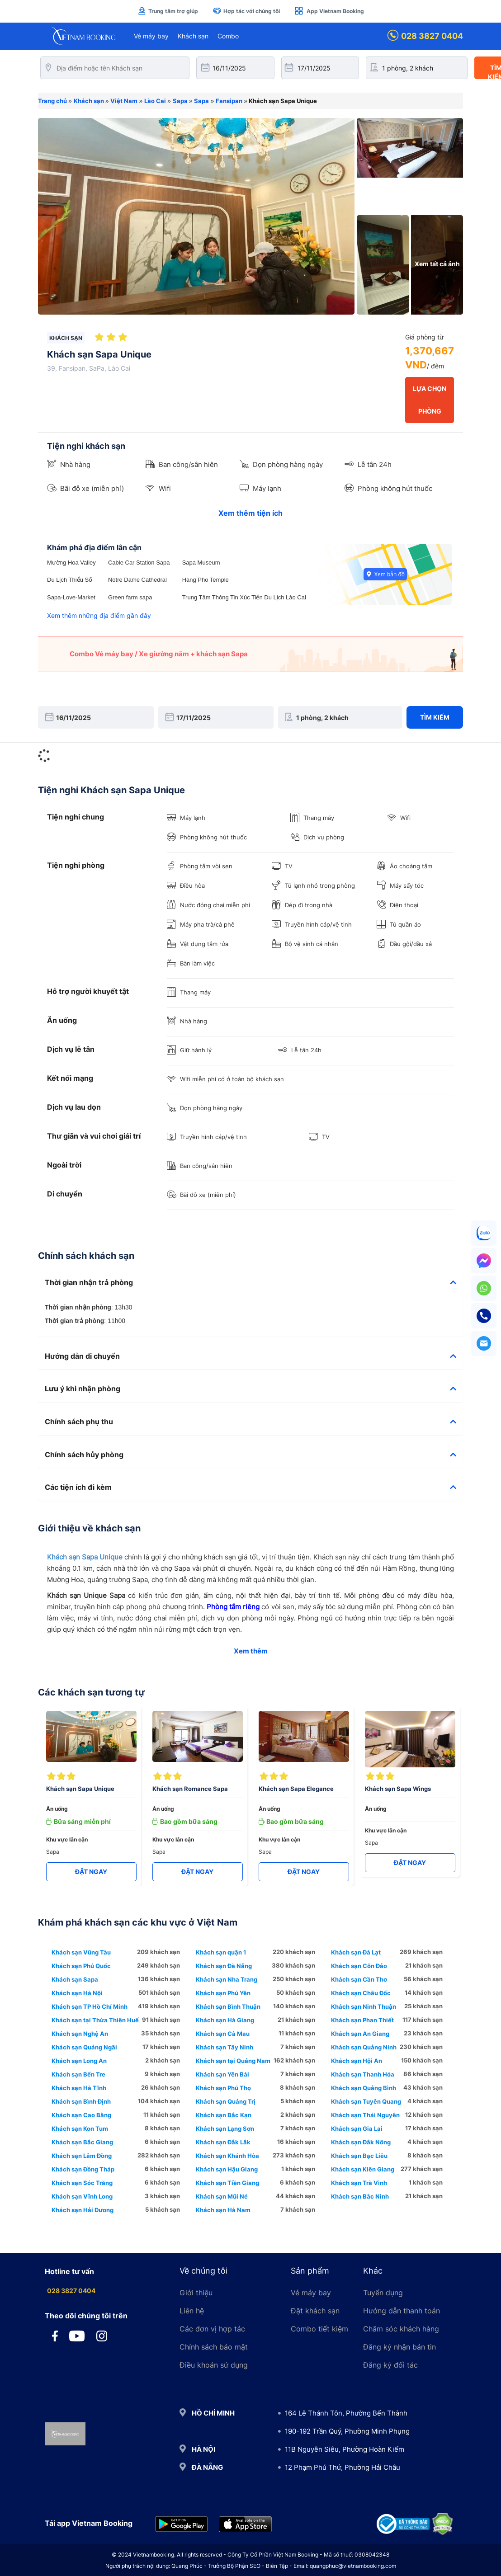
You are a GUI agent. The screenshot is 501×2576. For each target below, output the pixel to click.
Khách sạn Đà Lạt (356, 1952)
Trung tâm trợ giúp (167, 10)
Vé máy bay (151, 36)
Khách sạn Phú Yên (223, 1993)
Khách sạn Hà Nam (223, 2209)
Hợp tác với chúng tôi (246, 10)
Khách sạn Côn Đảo (359, 1965)
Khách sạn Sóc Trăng (82, 2182)
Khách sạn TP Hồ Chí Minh (90, 2006)
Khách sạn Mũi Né (222, 2196)
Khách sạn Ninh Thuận (363, 2006)
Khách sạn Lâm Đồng (82, 2155)
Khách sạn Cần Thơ (359, 1979)
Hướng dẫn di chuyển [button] (250, 1356)
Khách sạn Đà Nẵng (224, 1965)
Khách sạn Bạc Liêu (359, 2155)
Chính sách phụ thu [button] (250, 1422)
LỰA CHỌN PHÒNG (429, 400)
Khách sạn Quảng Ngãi (84, 2047)
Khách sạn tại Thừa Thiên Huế (95, 2020)
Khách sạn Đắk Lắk (223, 2142)
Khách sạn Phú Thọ (223, 2087)
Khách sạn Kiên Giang (362, 2169)
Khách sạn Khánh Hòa (227, 2155)
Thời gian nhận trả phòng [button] (250, 1283)
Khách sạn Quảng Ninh (364, 2047)
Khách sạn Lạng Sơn (225, 2128)
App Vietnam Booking (329, 10)
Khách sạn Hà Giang (225, 2020)
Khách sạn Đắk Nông (361, 2142)
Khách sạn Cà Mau (223, 2033)
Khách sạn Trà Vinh (359, 2182)
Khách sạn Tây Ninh (224, 2047)
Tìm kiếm (434, 717)
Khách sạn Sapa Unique (85, 1557)
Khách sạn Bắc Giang (82, 2142)
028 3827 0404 (425, 36)
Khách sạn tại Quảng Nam (233, 2060)
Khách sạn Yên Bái (222, 2074)
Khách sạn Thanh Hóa (362, 2074)
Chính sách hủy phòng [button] (250, 1455)
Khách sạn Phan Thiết (362, 2020)
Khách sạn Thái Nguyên (365, 2115)
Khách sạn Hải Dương (82, 2209)
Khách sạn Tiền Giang (227, 2182)
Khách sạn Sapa (75, 1979)
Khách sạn (193, 36)
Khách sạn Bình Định (81, 2101)
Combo (228, 36)
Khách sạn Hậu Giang (227, 2169)
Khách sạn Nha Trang (226, 1979)
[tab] (250, 1283)
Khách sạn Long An (79, 2060)
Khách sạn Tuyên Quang (366, 2101)
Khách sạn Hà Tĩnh (79, 2087)
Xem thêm (251, 1651)
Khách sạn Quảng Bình (363, 2087)
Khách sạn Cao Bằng (81, 2115)
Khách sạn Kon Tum (80, 2128)
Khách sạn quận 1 (221, 1952)
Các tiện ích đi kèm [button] (250, 1487)
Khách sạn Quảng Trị (225, 2101)
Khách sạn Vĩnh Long (82, 2196)
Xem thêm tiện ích (250, 513)
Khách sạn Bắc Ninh (360, 2196)
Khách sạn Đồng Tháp (83, 2169)
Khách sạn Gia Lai (357, 2128)
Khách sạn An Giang (360, 2033)
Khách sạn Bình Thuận (228, 2006)
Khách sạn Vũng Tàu (81, 1952)
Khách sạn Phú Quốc (81, 1965)
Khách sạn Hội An (356, 2060)
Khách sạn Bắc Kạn (223, 2115)
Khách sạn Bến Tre (78, 2074)
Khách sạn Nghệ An (80, 2033)
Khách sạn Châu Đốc (361, 1993)
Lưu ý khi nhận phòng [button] (250, 1389)
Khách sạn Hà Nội (77, 1993)
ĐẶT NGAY (91, 1871)
